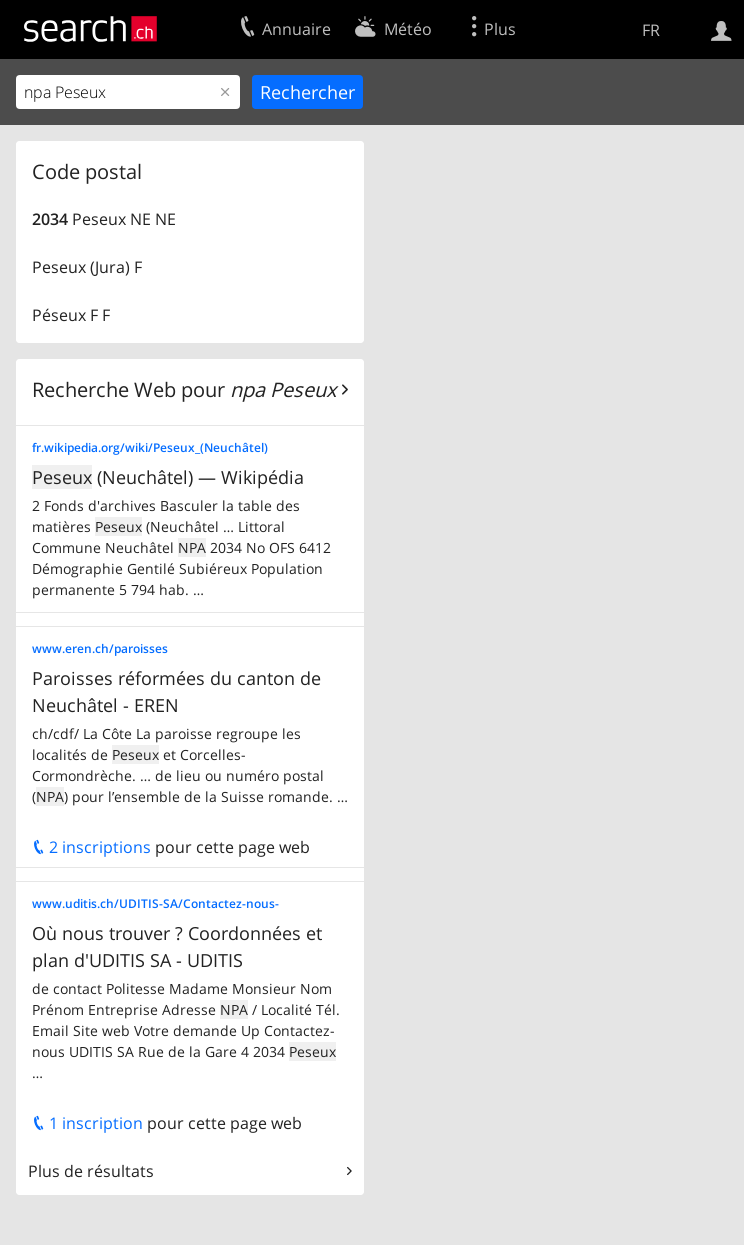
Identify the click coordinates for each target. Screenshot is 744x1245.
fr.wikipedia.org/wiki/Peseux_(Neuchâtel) (150, 447)
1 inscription (87, 1123)
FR (651, 30)
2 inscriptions (91, 847)
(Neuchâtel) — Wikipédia (168, 477)
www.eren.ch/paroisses (100, 648)
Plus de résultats (91, 1171)
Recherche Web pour (184, 389)
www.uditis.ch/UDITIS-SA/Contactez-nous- (155, 903)
